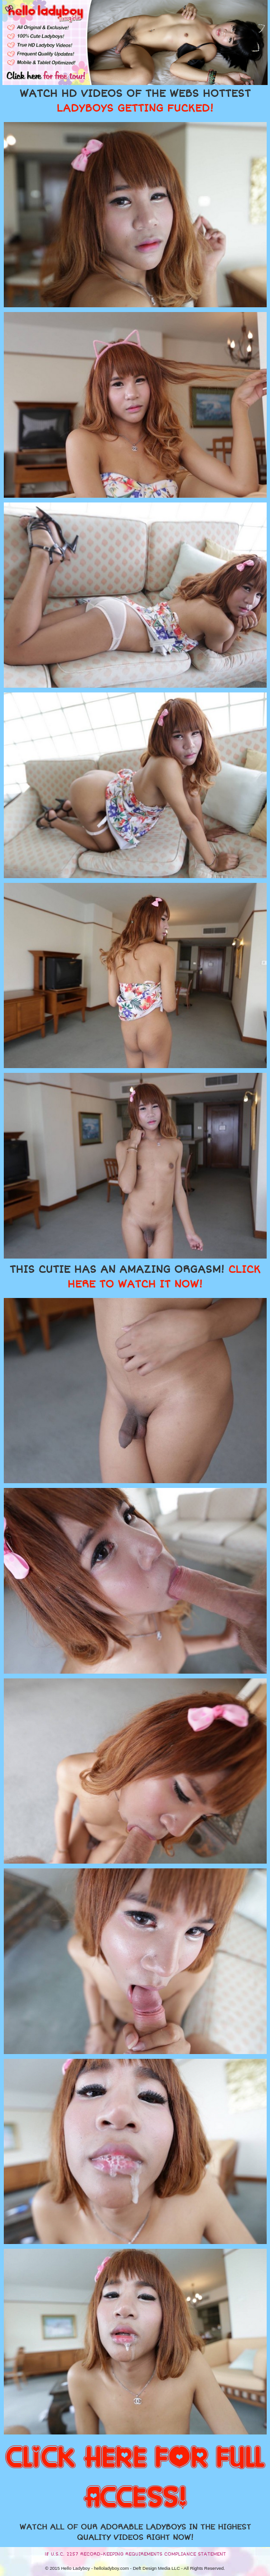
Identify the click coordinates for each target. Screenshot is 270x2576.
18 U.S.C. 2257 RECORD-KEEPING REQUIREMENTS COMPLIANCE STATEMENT (135, 2554)
